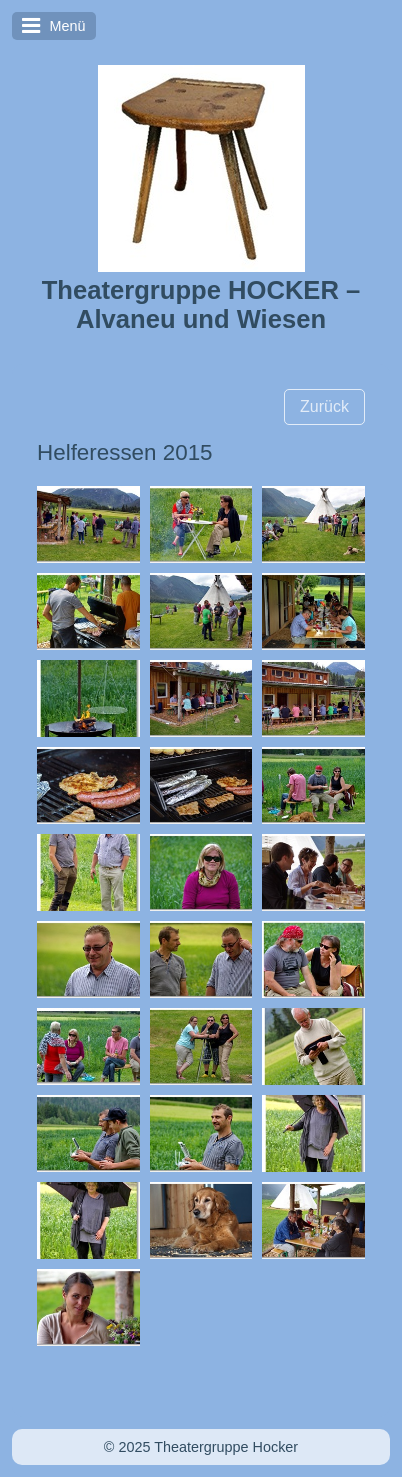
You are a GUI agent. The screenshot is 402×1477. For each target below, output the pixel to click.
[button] (324, 407)
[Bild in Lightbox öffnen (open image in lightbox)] (88, 524)
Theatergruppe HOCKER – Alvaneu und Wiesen (201, 304)
